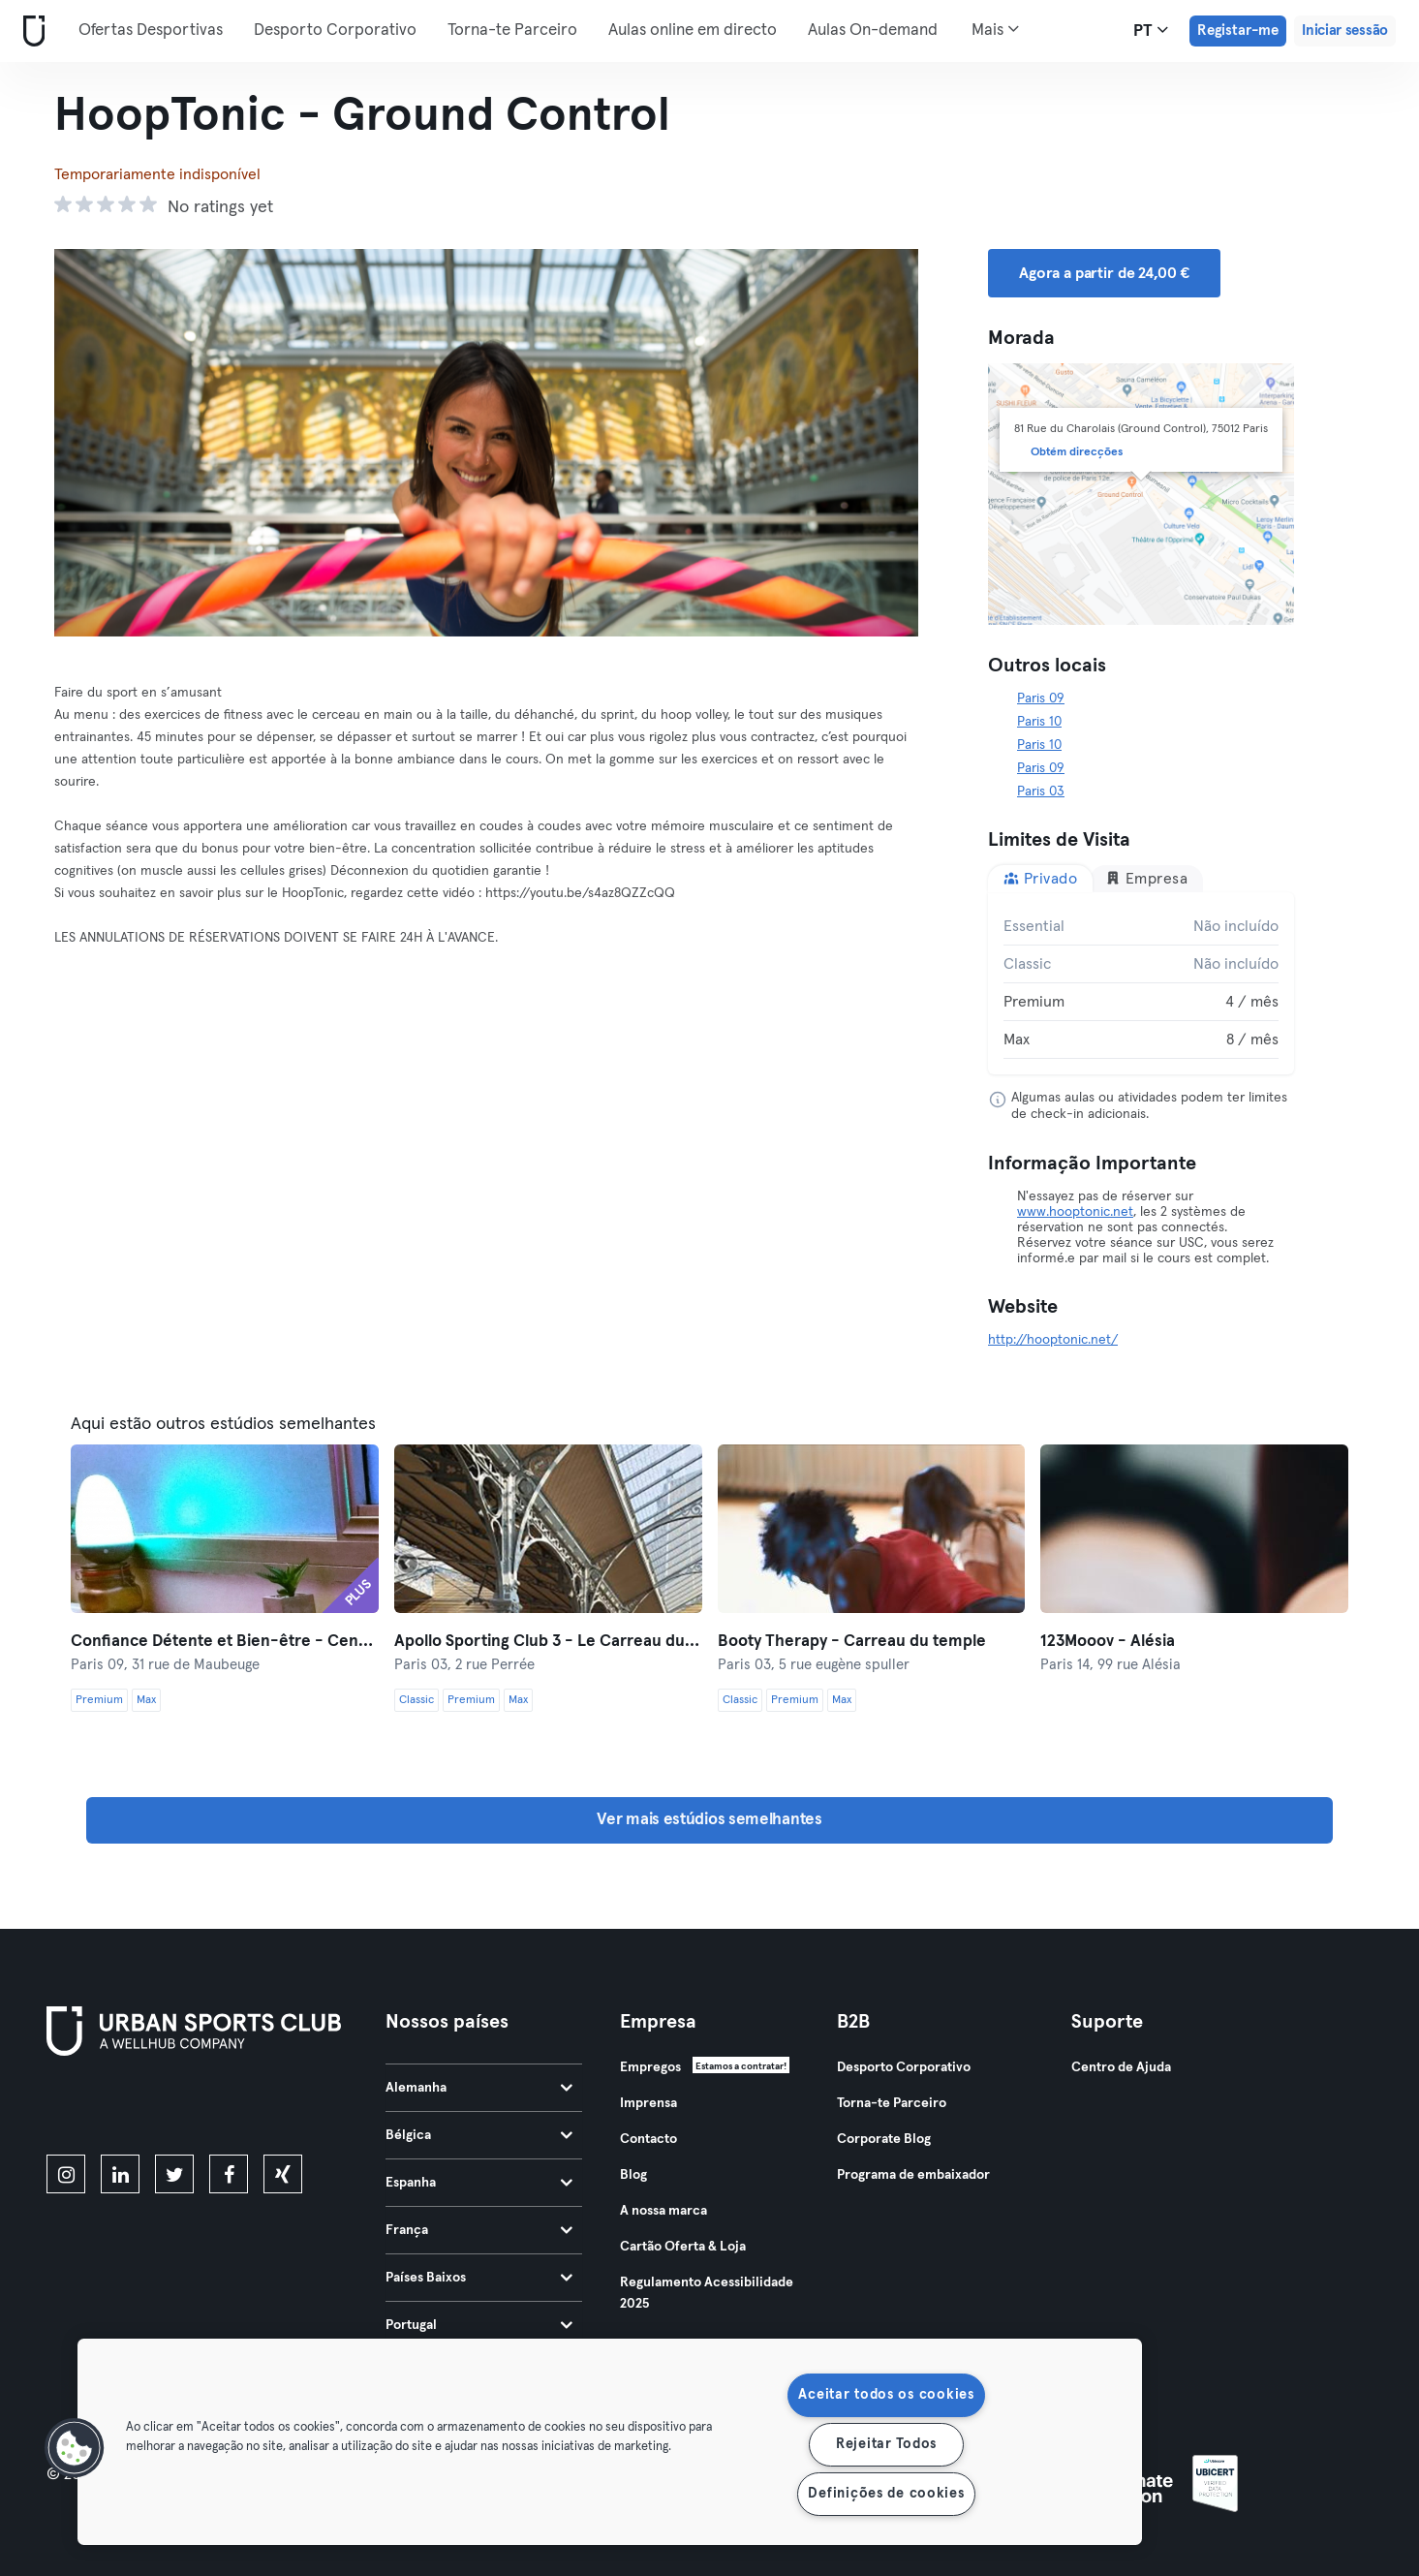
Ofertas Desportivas (150, 30)
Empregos (650, 2067)
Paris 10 (1039, 722)
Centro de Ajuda (1121, 2067)
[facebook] (228, 2174)
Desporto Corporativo (335, 30)
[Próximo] (853, 442)
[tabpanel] (1141, 983)
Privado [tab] (1040, 878)
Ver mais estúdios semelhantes (709, 1820)
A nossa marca (663, 2211)
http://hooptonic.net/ (1053, 1340)
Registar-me (1238, 30)
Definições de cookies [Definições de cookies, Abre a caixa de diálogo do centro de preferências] (886, 2493)
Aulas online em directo (692, 30)
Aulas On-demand (873, 30)
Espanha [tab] (479, 2182)
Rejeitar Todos (886, 2444)
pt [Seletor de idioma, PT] (1150, 30)
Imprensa (648, 2103)
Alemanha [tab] (479, 2087)
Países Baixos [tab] (479, 2277)
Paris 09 (1040, 698)
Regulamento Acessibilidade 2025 (706, 2293)
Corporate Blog (884, 2139)
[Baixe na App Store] (111, 2109)
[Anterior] (119, 442)
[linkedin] (120, 2174)
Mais (995, 29)
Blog (633, 2175)
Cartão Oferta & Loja (683, 2246)
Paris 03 (1040, 791)
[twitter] (174, 2174)
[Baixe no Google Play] (254, 2109)
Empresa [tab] (1146, 878)
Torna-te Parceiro (512, 30)
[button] (75, 2448)
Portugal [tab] (479, 2325)
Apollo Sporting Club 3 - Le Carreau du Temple (548, 1641)
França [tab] (479, 2230)
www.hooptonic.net (1075, 1212)
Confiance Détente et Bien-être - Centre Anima (225, 1641)
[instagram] (65, 2174)
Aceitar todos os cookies (885, 2395)
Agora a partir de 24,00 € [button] (1104, 273)
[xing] (282, 2174)
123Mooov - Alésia (1107, 1641)
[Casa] (30, 31)
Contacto (648, 2139)
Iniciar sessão (1345, 30)
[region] (609, 2442)
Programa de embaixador (913, 2175)
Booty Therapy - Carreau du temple (852, 1641)
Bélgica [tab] (479, 2135)
